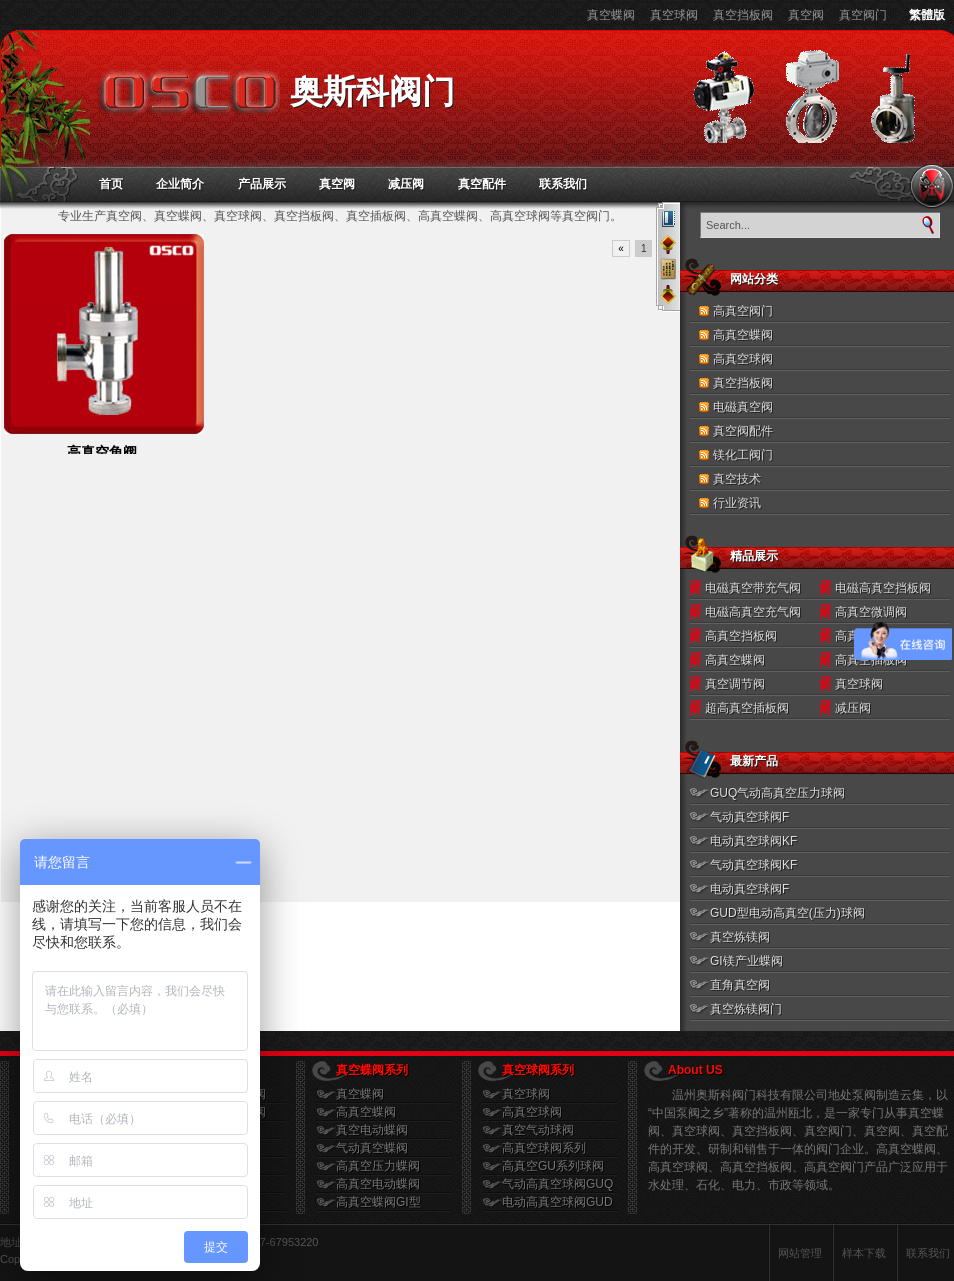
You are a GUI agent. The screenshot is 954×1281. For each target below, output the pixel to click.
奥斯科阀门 (372, 91)
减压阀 (406, 184)
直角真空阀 (740, 985)
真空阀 (806, 15)
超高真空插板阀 (747, 708)
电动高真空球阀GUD (557, 1202)
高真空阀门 (743, 311)
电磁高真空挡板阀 (883, 588)
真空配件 (482, 184)
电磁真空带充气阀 (753, 588)
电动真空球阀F (749, 889)
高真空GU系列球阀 (553, 1166)
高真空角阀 (102, 452)
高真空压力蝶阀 (378, 1166)
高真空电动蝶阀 (378, 1184)
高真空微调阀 (871, 612)
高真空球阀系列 (544, 1148)
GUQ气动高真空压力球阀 (777, 793)
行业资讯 (737, 503)
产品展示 (262, 184)
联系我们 (563, 184)
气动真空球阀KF (753, 865)
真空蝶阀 (611, 15)
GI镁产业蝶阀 (746, 961)
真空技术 (737, 479)
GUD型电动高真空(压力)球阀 (787, 913)
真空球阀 (674, 15)
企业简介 (180, 184)
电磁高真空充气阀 (753, 612)
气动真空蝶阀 (372, 1148)
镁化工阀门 (743, 455)
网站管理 (800, 1253)
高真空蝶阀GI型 (378, 1202)
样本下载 (864, 1253)
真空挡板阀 (743, 15)
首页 (111, 184)
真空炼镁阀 (740, 937)
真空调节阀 (735, 684)
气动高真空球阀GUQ (557, 1184)
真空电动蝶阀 (372, 1130)
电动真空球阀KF (753, 841)
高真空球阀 (743, 359)
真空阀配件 (743, 431)
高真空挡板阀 (741, 636)
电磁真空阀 (743, 407)
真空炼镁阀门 (746, 1009)
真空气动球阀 (538, 1130)
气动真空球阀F (749, 817)
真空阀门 (863, 15)
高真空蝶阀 (743, 335)
